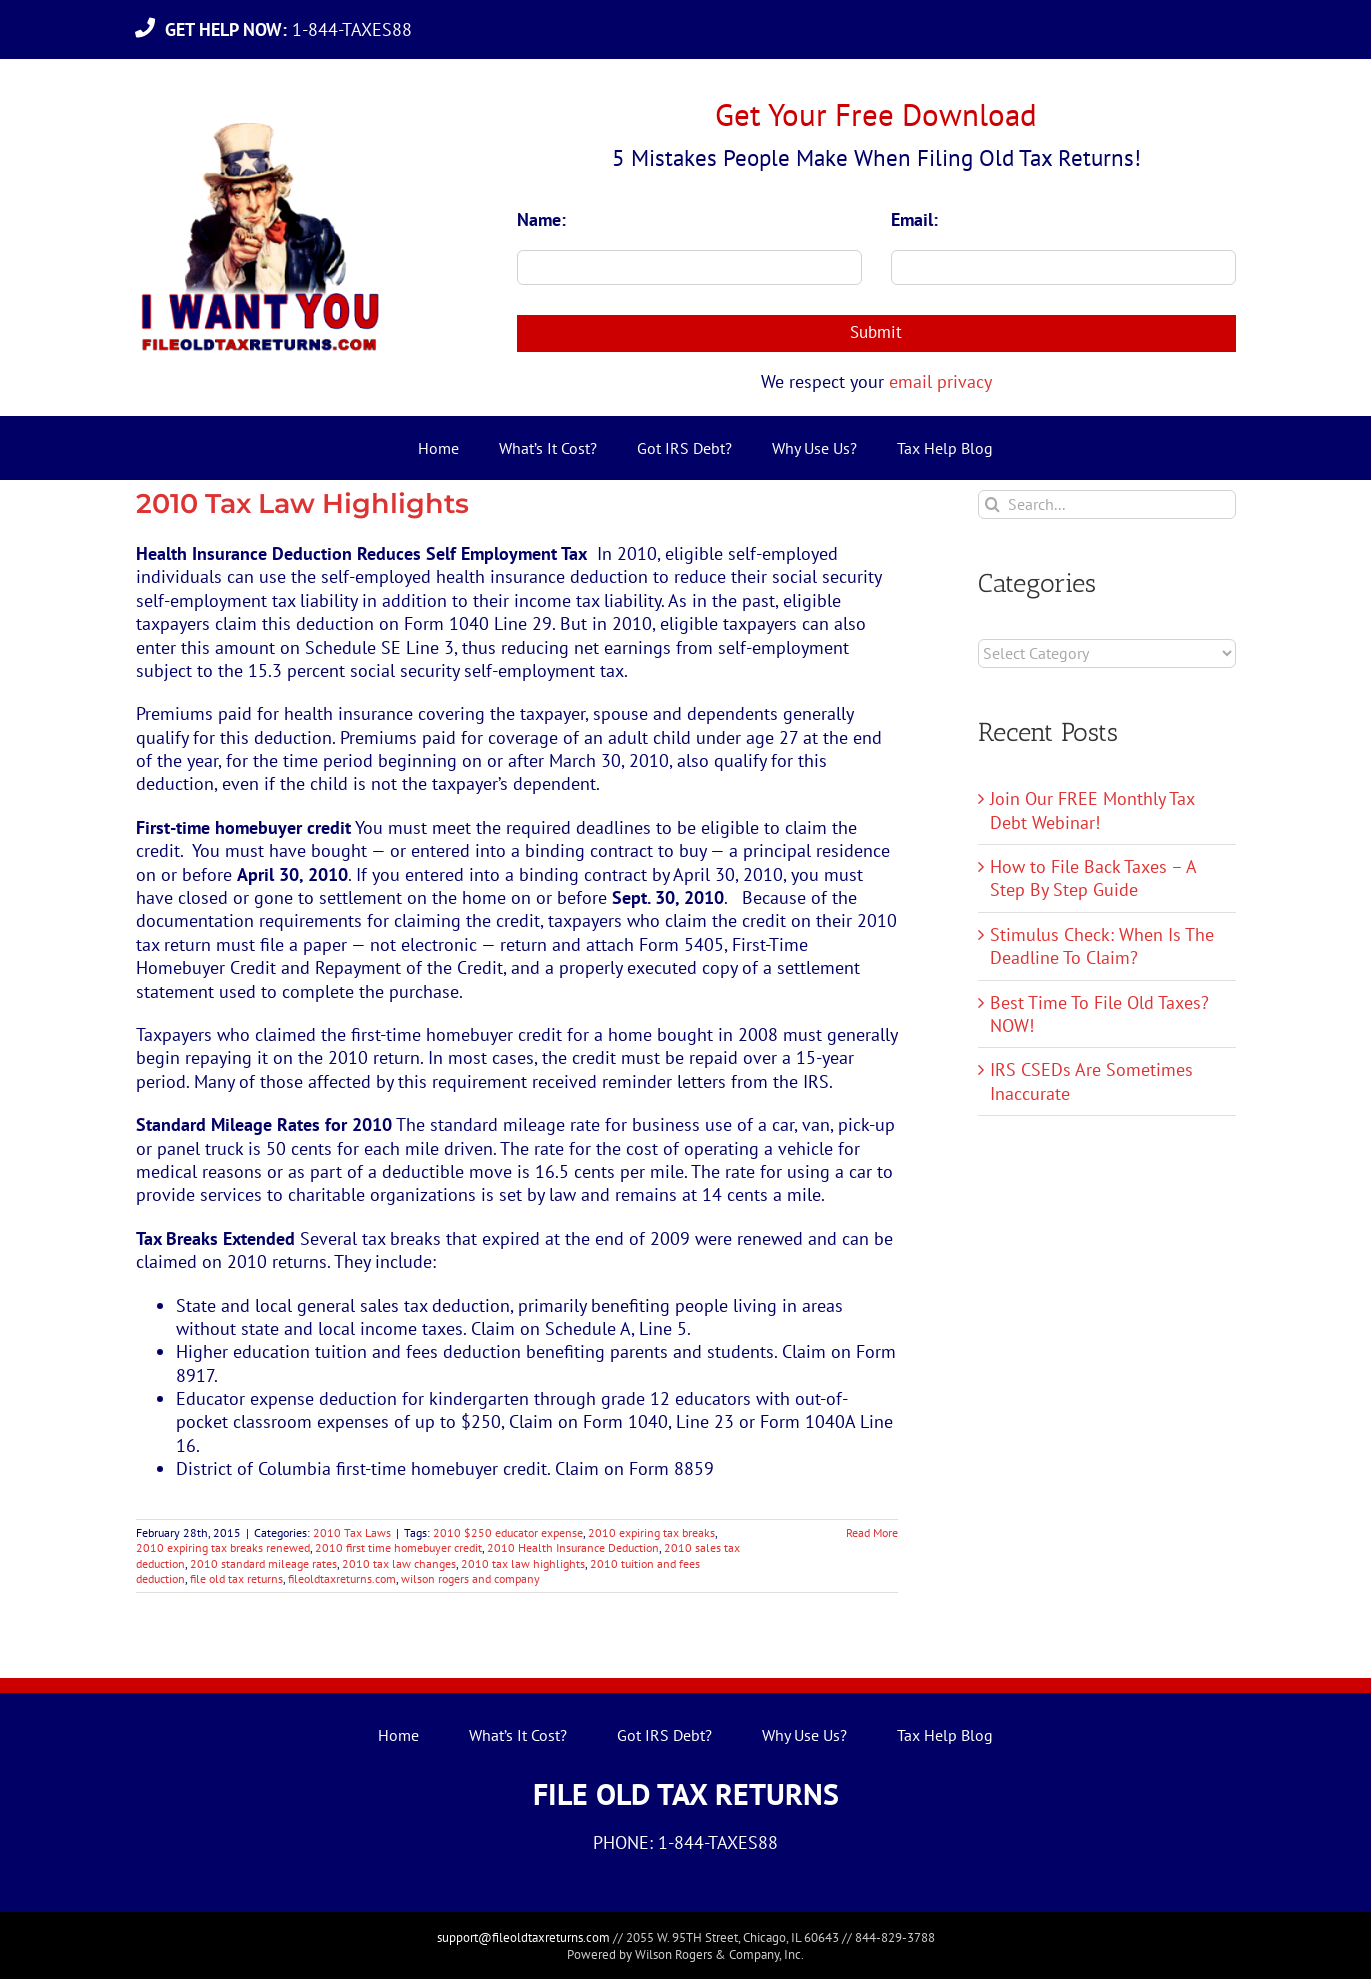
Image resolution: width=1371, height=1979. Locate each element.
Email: (914, 219)
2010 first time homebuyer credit (398, 1547)
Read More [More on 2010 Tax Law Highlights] (872, 1532)
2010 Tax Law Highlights (302, 503)
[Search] (992, 504)
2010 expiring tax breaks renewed (223, 1547)
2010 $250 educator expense (508, 1532)
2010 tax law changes (399, 1563)
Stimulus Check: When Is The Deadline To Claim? (1102, 946)
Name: (541, 219)
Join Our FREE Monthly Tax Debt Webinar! (1092, 810)
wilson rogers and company (470, 1578)
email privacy (940, 381)
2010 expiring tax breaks (651, 1532)
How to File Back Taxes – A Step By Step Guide (1093, 878)
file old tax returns (236, 1578)
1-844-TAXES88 (293, 29)
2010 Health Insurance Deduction (573, 1547)
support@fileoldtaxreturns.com (523, 1937)
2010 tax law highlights (523, 1563)
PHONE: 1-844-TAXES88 (685, 1842)
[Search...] (1106, 504)
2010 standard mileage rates (263, 1563)
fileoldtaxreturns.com (342, 1578)
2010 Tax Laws (352, 1532)
